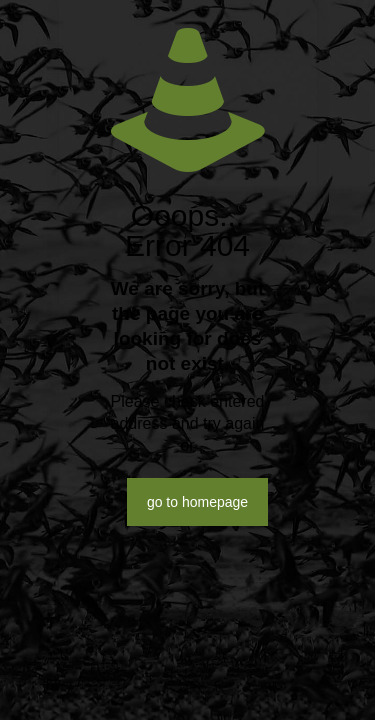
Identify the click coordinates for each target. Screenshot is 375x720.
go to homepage (197, 502)
